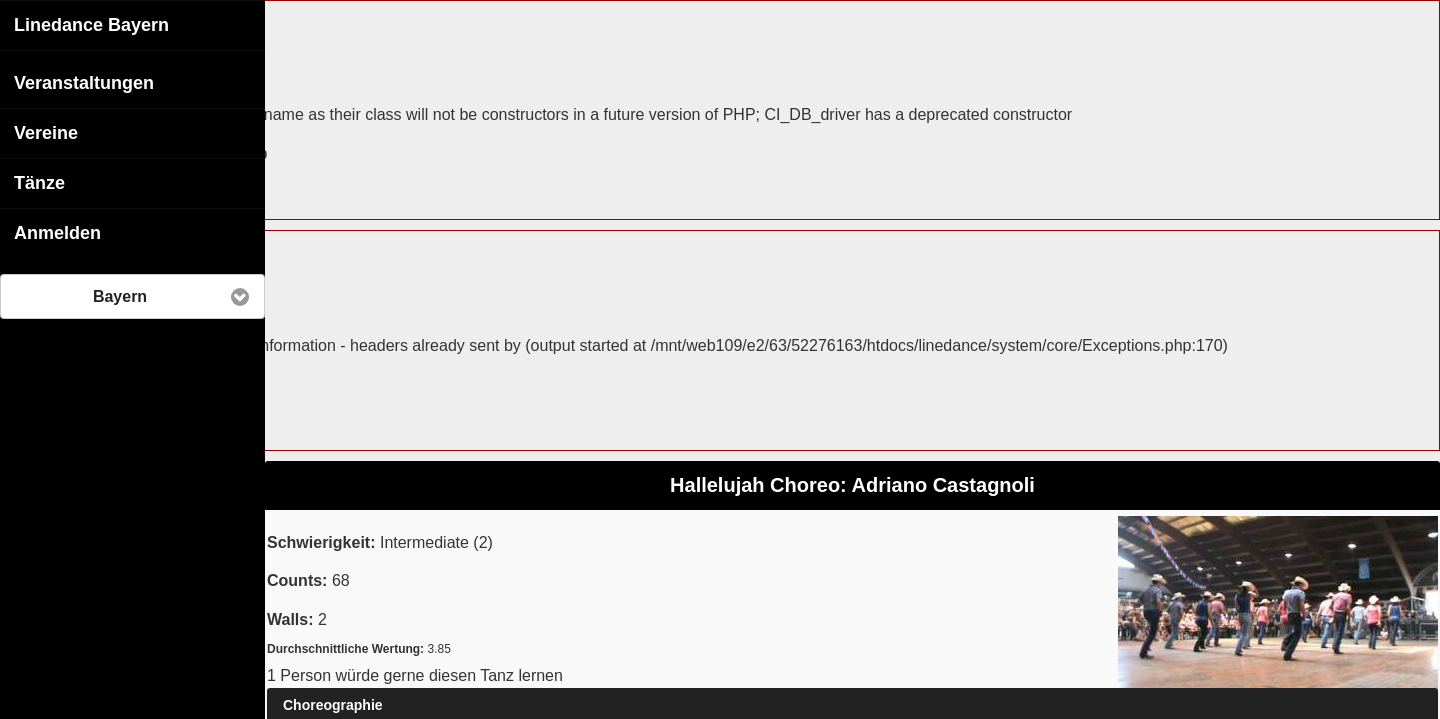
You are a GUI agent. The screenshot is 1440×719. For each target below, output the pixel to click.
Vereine (46, 132)
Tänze (39, 182)
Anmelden (57, 232)
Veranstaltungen (84, 82)
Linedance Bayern (91, 24)
